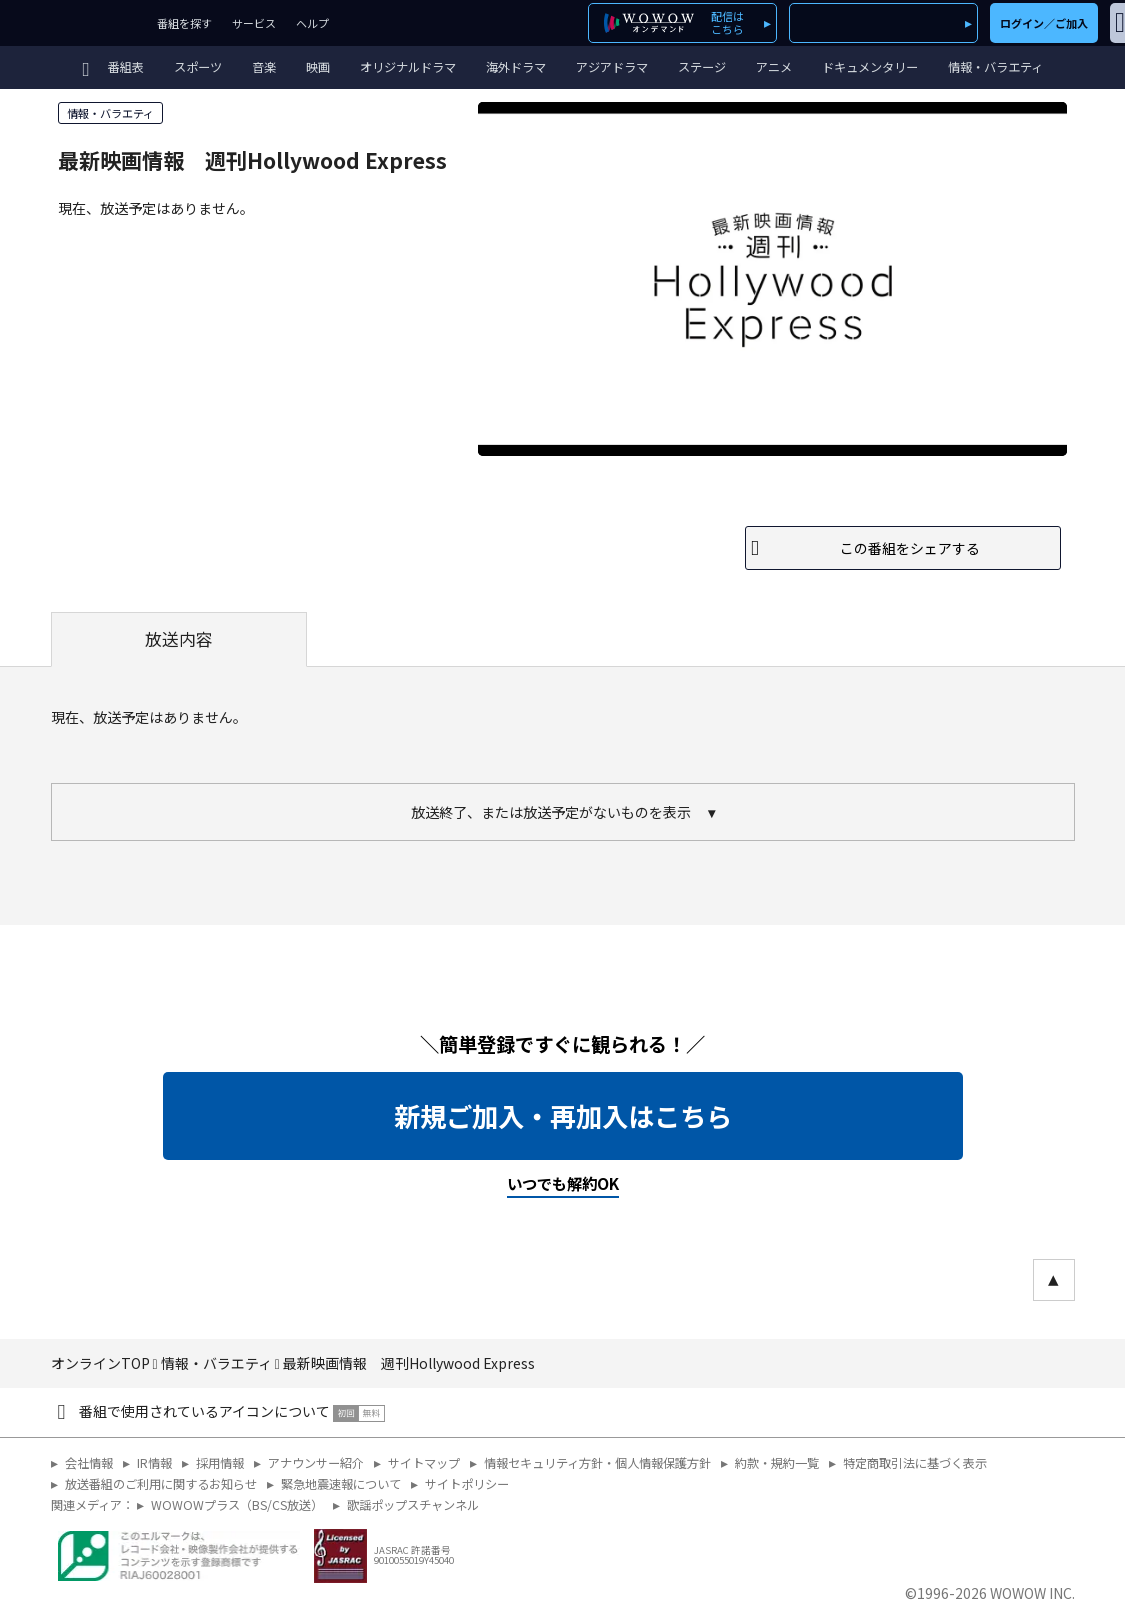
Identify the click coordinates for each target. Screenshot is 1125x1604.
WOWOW (73, 23)
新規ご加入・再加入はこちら (563, 1116)
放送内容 (179, 639)
